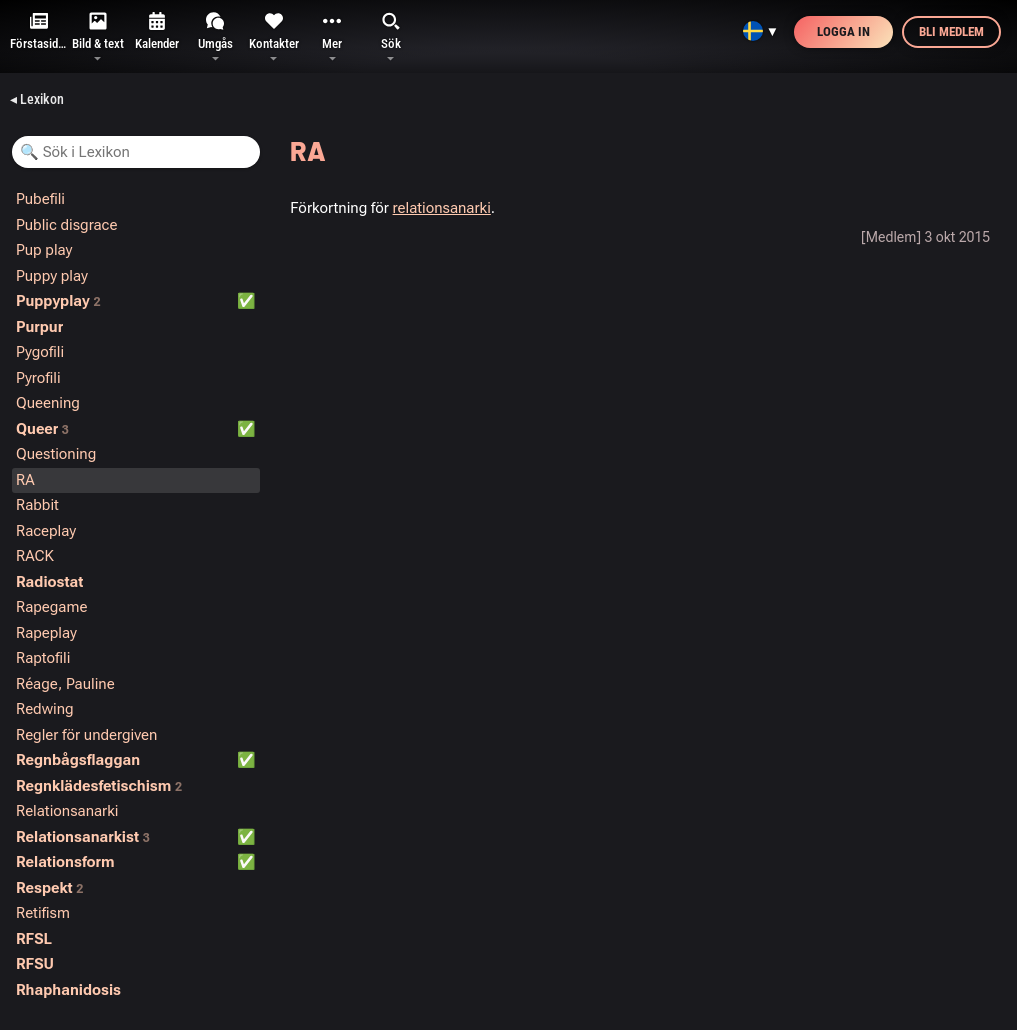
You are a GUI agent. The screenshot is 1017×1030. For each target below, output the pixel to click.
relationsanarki (442, 208)
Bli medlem (951, 31)
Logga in (843, 31)
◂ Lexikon (37, 99)
